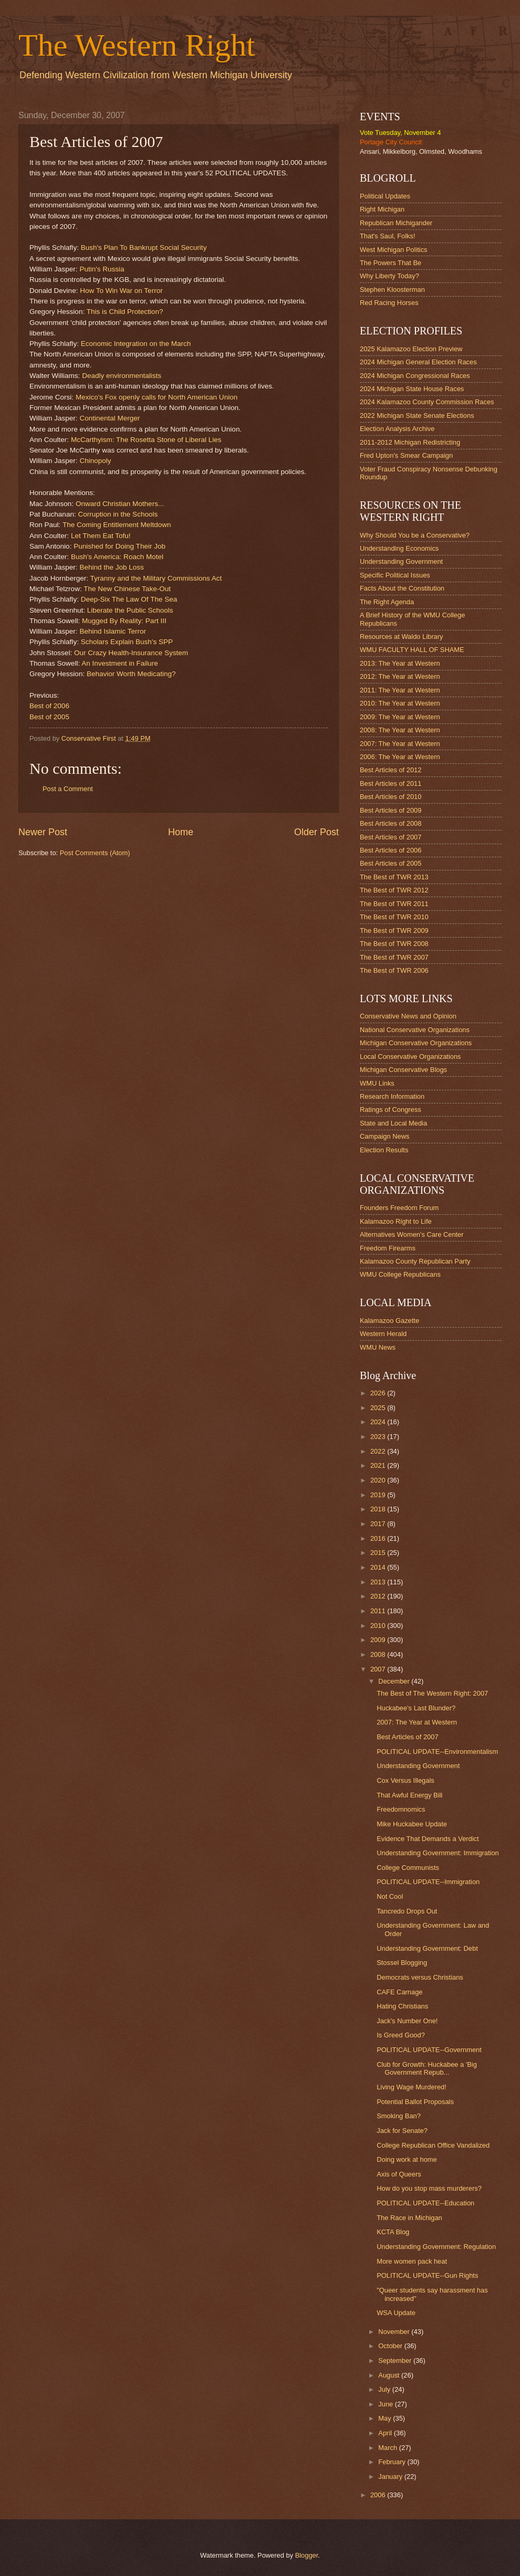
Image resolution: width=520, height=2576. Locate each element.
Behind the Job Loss (111, 567)
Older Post (316, 832)
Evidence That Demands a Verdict (428, 1839)
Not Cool (390, 1896)
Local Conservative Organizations (410, 1056)
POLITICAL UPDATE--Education (425, 2203)
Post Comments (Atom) (95, 853)
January (391, 2476)
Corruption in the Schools (118, 514)
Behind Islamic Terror (112, 631)
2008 (378, 1654)
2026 (378, 1393)
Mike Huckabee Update (412, 1824)
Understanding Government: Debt (427, 1948)
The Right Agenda (387, 602)
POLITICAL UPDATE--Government (429, 2050)
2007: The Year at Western (400, 744)
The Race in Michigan (409, 2218)
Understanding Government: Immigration (438, 1853)
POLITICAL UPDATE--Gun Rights (427, 2275)
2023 (378, 1437)
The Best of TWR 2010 (394, 917)
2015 (378, 1553)
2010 (378, 1625)
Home (180, 832)
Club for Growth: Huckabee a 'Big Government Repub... (427, 2068)
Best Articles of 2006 (390, 850)
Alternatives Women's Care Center (412, 1234)
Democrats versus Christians (420, 1977)
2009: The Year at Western (400, 717)
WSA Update (396, 2313)
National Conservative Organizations (415, 1030)
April (385, 2433)
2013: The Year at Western (400, 663)
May (385, 2418)
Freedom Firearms (387, 1248)
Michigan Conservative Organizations (416, 1043)
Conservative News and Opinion (408, 1016)
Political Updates (385, 196)
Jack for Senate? (402, 2131)
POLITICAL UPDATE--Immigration (428, 1882)
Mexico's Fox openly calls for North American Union (156, 397)
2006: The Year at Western (400, 757)
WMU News (378, 1347)
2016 (378, 1538)
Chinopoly (95, 461)
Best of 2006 (49, 706)
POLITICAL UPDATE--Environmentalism (437, 1751)
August (389, 2375)
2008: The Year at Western (400, 730)
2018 (378, 1509)
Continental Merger (109, 418)
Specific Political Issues (395, 575)
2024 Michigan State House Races (412, 389)
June (386, 2404)
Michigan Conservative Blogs (403, 1070)
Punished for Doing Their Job (119, 546)
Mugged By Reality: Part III (124, 621)
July (385, 2389)
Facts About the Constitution (402, 588)
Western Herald (383, 1334)
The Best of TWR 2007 (394, 957)
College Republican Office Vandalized (433, 2145)
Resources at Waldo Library (401, 636)
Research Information (392, 1096)
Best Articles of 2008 (390, 823)
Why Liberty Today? (389, 276)
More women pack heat (412, 2261)
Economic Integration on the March (136, 344)
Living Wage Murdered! (411, 2087)
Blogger (306, 2555)
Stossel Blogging (402, 1963)
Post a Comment (68, 789)
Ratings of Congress (390, 1109)
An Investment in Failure (119, 663)
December (394, 1681)
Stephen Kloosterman (392, 289)
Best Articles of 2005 (390, 863)
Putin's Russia (101, 269)
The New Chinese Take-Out (127, 589)
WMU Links (377, 1083)
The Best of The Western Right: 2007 (432, 1693)
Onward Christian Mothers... (120, 504)
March (388, 2448)
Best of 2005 (49, 717)
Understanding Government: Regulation (436, 2247)
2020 (378, 1480)
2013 (378, 1582)
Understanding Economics (399, 548)
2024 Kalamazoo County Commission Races (427, 402)
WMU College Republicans (400, 1274)
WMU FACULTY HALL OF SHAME (412, 650)
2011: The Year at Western (400, 690)
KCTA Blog (393, 2232)
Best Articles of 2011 (390, 783)
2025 (378, 1408)
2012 (378, 1596)
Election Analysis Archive (397, 429)
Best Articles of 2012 (390, 770)
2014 (378, 1567)
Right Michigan (382, 209)
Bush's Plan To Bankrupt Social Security (144, 247)
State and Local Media (393, 1123)
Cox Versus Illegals (405, 1780)
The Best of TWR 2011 (394, 904)
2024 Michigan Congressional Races (415, 376)
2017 (378, 1524)
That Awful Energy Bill (409, 1795)
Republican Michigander (396, 223)
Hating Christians (402, 2006)
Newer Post (42, 832)
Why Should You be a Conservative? (415, 535)
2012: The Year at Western (400, 676)
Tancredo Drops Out (407, 1911)
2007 (378, 1669)
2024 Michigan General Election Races (418, 362)
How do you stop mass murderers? (429, 2188)
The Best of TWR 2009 (394, 930)
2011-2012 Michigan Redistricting (410, 442)
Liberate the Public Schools (130, 610)
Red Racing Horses (389, 303)
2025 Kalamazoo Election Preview (411, 349)
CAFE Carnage (399, 1992)
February (392, 2462)
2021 (378, 1465)
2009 (378, 1640)
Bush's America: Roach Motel (117, 557)
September (395, 2360)
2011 (378, 1611)
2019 (378, 1495)
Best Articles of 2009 (390, 810)
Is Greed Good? (401, 2035)
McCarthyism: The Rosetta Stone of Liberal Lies (146, 440)
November (394, 2332)
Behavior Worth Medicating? (131, 674)
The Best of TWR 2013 (394, 877)
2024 (378, 1422)
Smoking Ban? (399, 2116)
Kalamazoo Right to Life (396, 1221)
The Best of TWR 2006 (394, 970)
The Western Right (136, 45)
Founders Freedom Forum (399, 1208)
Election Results (384, 1150)
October (391, 2346)
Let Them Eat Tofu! (101, 536)
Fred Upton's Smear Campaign (406, 455)
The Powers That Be (390, 263)
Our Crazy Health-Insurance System (131, 653)
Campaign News (384, 1136)
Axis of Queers (399, 2174)
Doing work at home (407, 2159)
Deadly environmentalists (121, 376)
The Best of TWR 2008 (394, 944)
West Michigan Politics (394, 250)
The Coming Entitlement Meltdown (117, 525)
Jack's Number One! (407, 2021)
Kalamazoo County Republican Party (415, 1261)
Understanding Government (401, 561)
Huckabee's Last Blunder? (416, 1708)
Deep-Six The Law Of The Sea (129, 599)
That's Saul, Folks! (387, 236)
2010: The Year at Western (400, 703)
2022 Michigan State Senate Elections (417, 415)
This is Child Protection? (125, 312)
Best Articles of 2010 (390, 797)
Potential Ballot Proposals (415, 2102)
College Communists (408, 1867)
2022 (378, 1451)
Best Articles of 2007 (390, 837)
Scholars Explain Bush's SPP (127, 642)
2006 (378, 2495)
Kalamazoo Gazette (389, 1320)
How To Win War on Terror (121, 291)
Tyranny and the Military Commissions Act (156, 578)
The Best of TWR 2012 (394, 890)
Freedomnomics (401, 1809)
